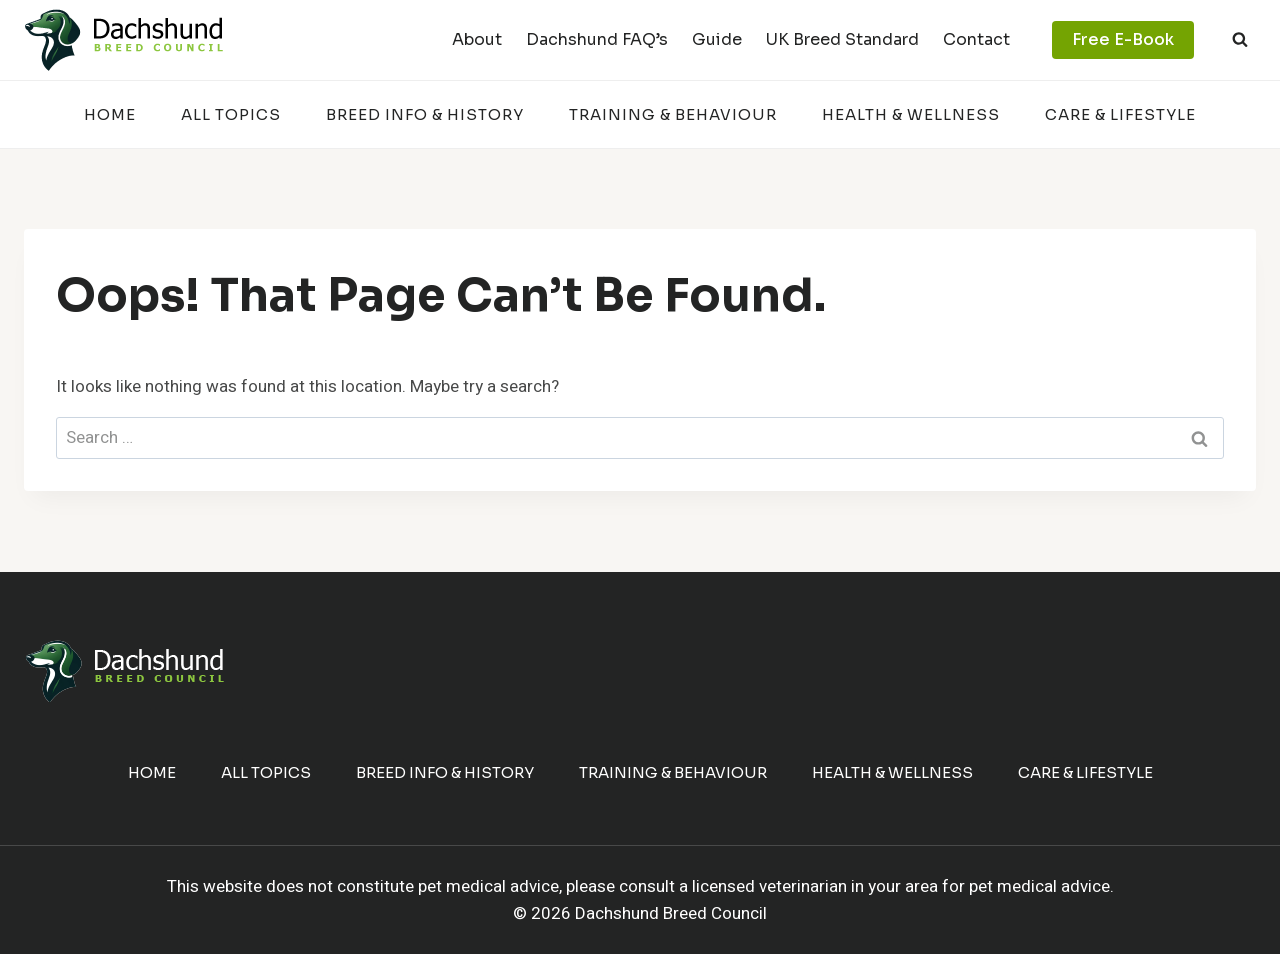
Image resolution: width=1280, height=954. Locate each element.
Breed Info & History (425, 114)
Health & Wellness (911, 114)
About (477, 39)
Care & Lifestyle (1120, 114)
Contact (976, 39)
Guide (717, 39)
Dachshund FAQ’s (597, 39)
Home (110, 114)
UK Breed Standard (842, 39)
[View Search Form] (1240, 40)
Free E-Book (1123, 39)
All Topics (231, 114)
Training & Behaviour (673, 114)
